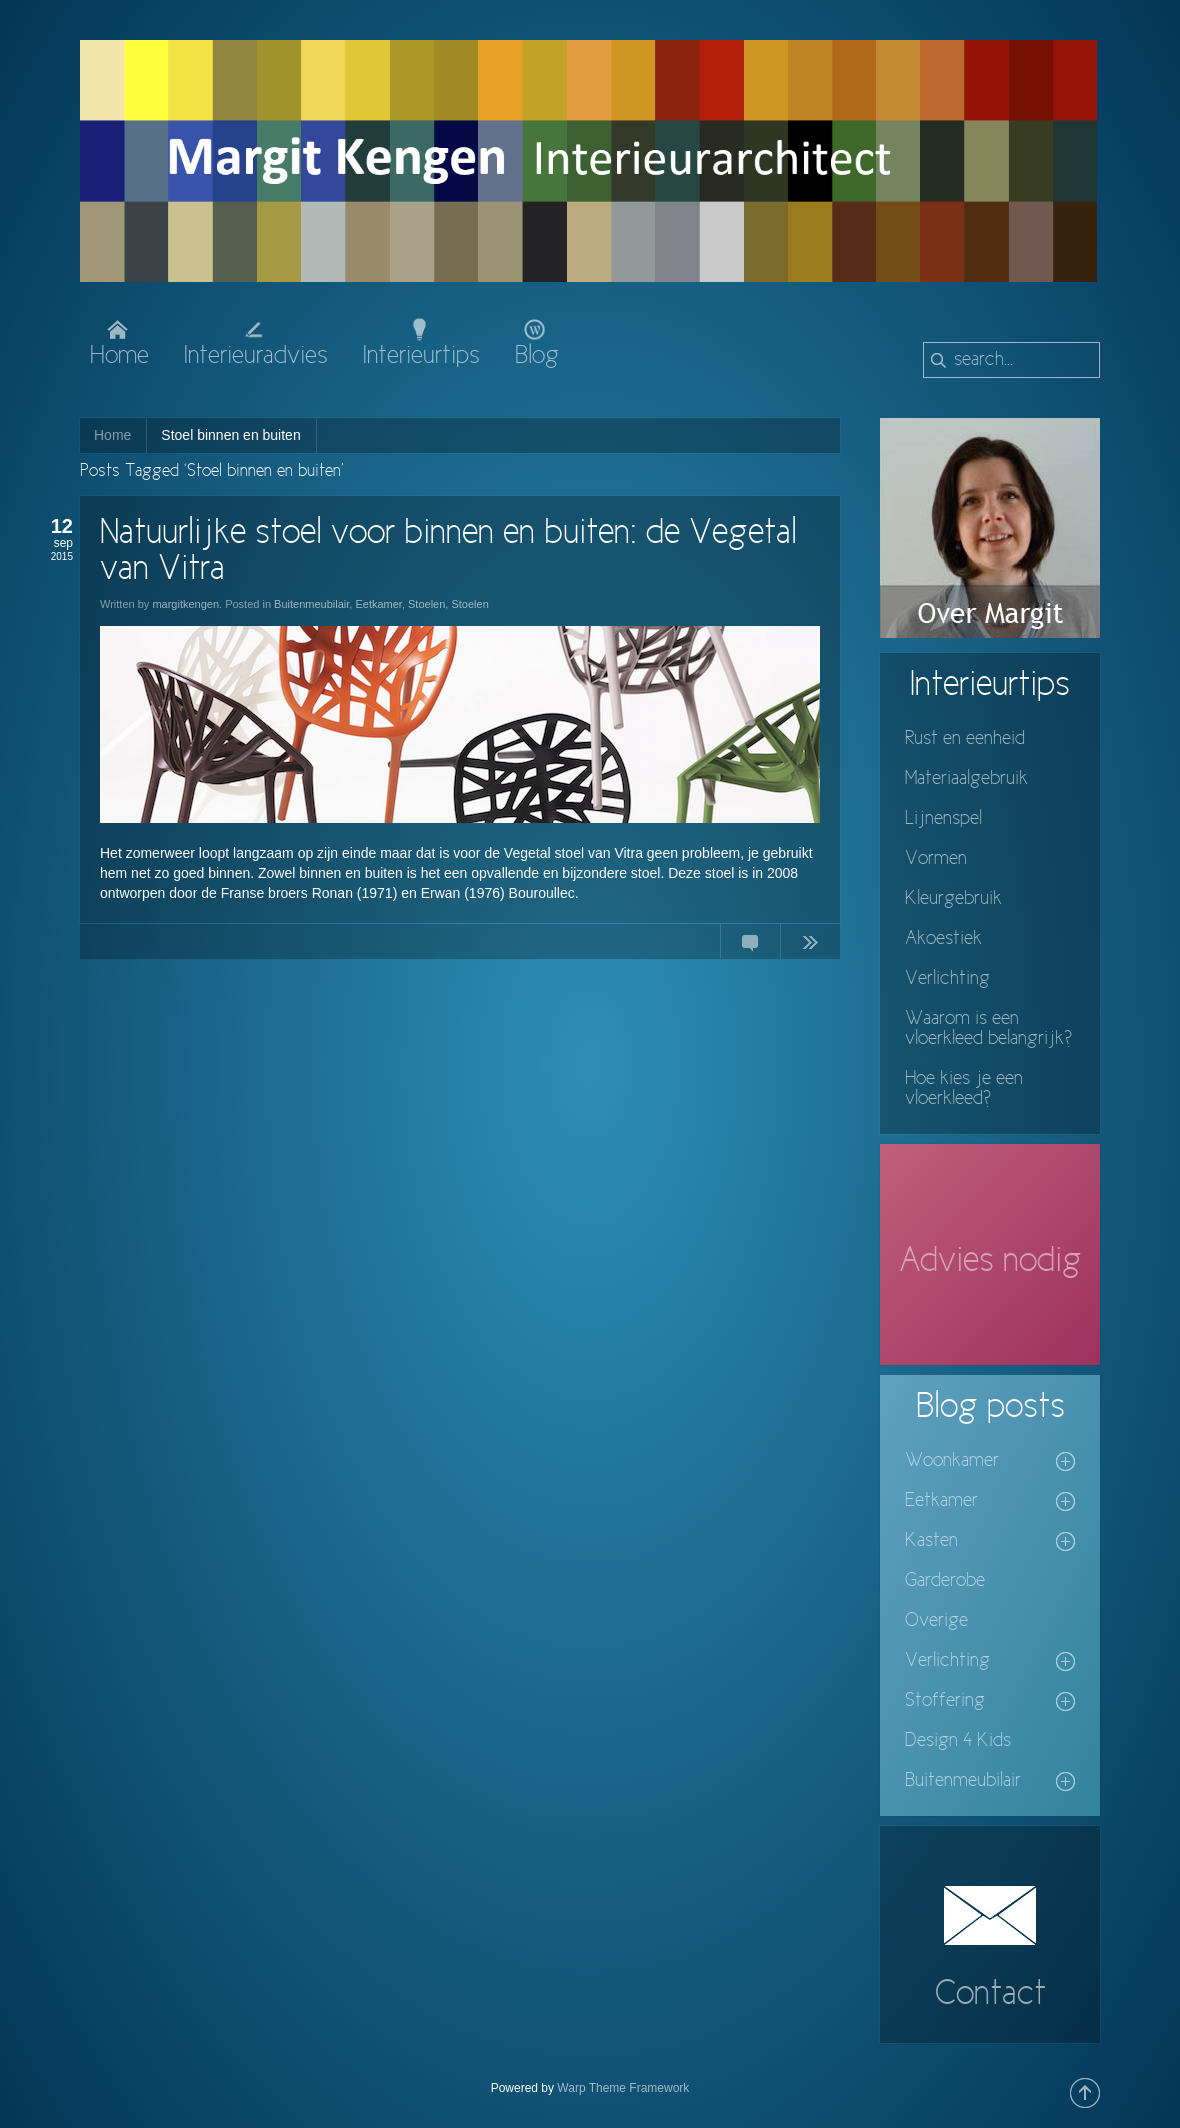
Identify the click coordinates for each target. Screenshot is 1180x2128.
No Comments (750, 946)
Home (112, 435)
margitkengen (185, 604)
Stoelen (426, 604)
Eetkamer (378, 604)
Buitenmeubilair (311, 604)
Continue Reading (810, 946)
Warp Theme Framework (623, 2088)
